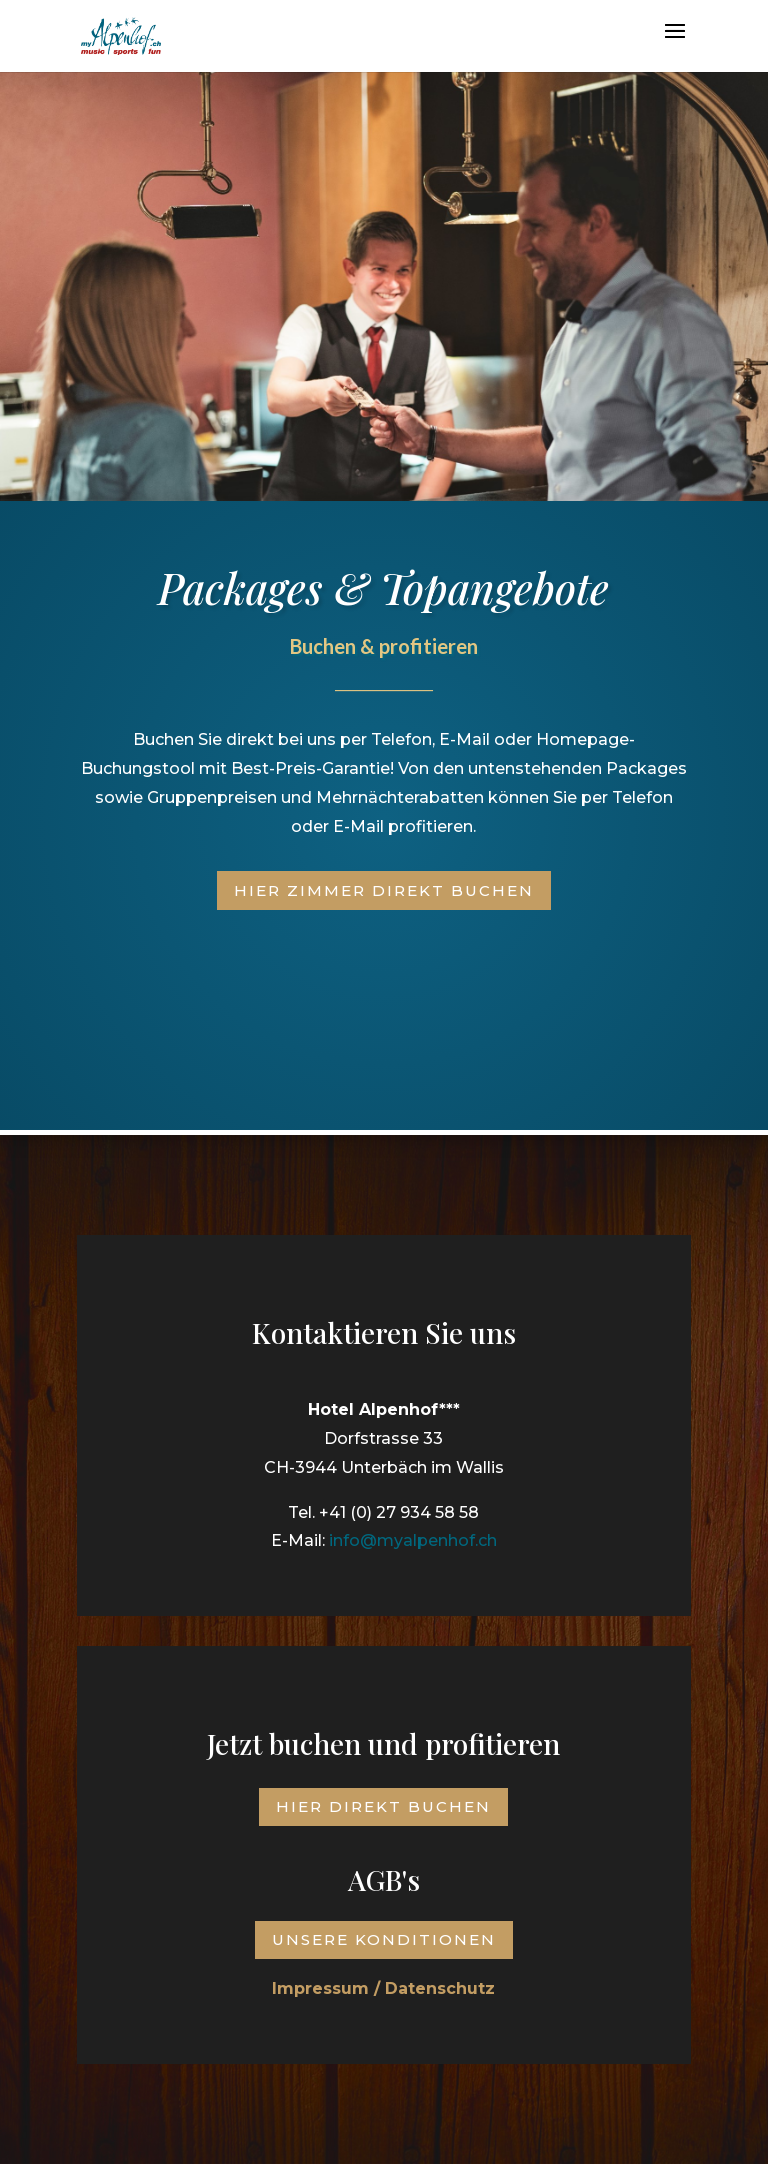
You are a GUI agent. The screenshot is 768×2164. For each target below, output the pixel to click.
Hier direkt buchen (383, 1806)
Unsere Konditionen (384, 1939)
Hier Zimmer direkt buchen (384, 890)
